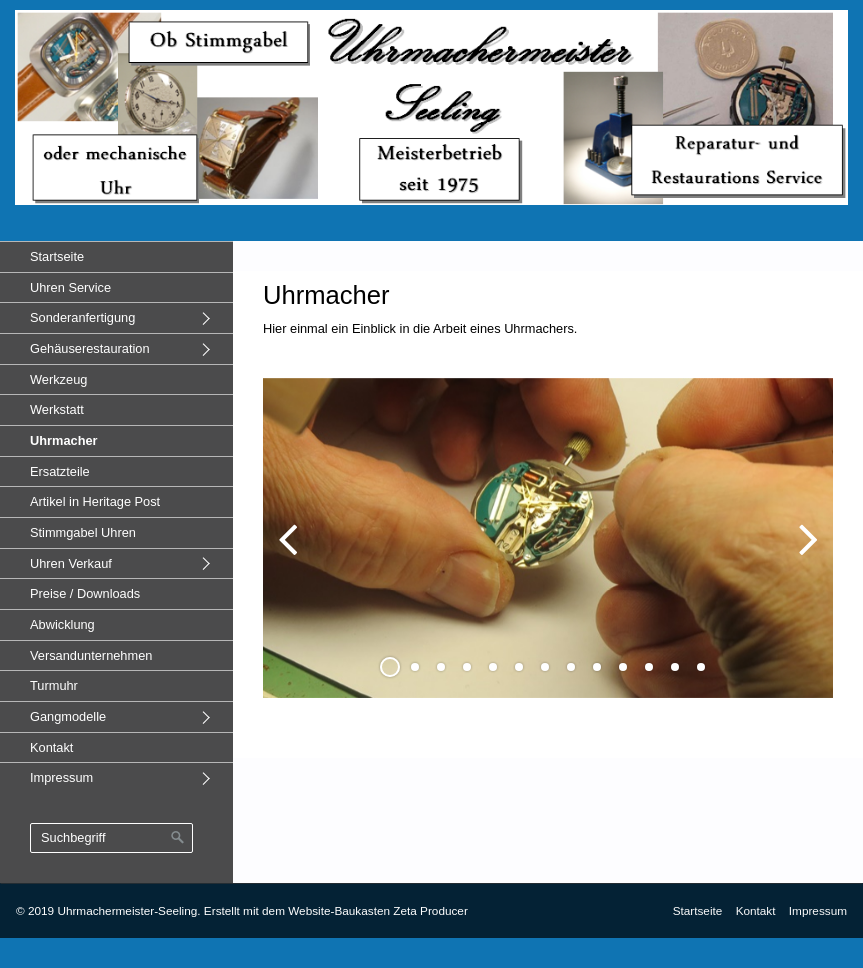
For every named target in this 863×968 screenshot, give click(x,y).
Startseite (57, 256)
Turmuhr (54, 685)
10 (623, 667)
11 (649, 667)
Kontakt (51, 747)
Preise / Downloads (85, 593)
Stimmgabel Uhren (83, 532)
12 (675, 667)
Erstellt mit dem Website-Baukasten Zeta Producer (336, 910)
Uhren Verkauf (71, 563)
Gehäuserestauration (90, 348)
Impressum (61, 777)
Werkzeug (58, 379)
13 (701, 667)
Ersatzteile (60, 471)
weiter (803, 554)
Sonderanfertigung (82, 317)
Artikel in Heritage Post (95, 501)
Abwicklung (62, 624)
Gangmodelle (68, 716)
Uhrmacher (64, 440)
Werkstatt (57, 409)
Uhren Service (70, 287)
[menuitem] (116, 256)
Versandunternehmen (91, 655)
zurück (293, 554)
